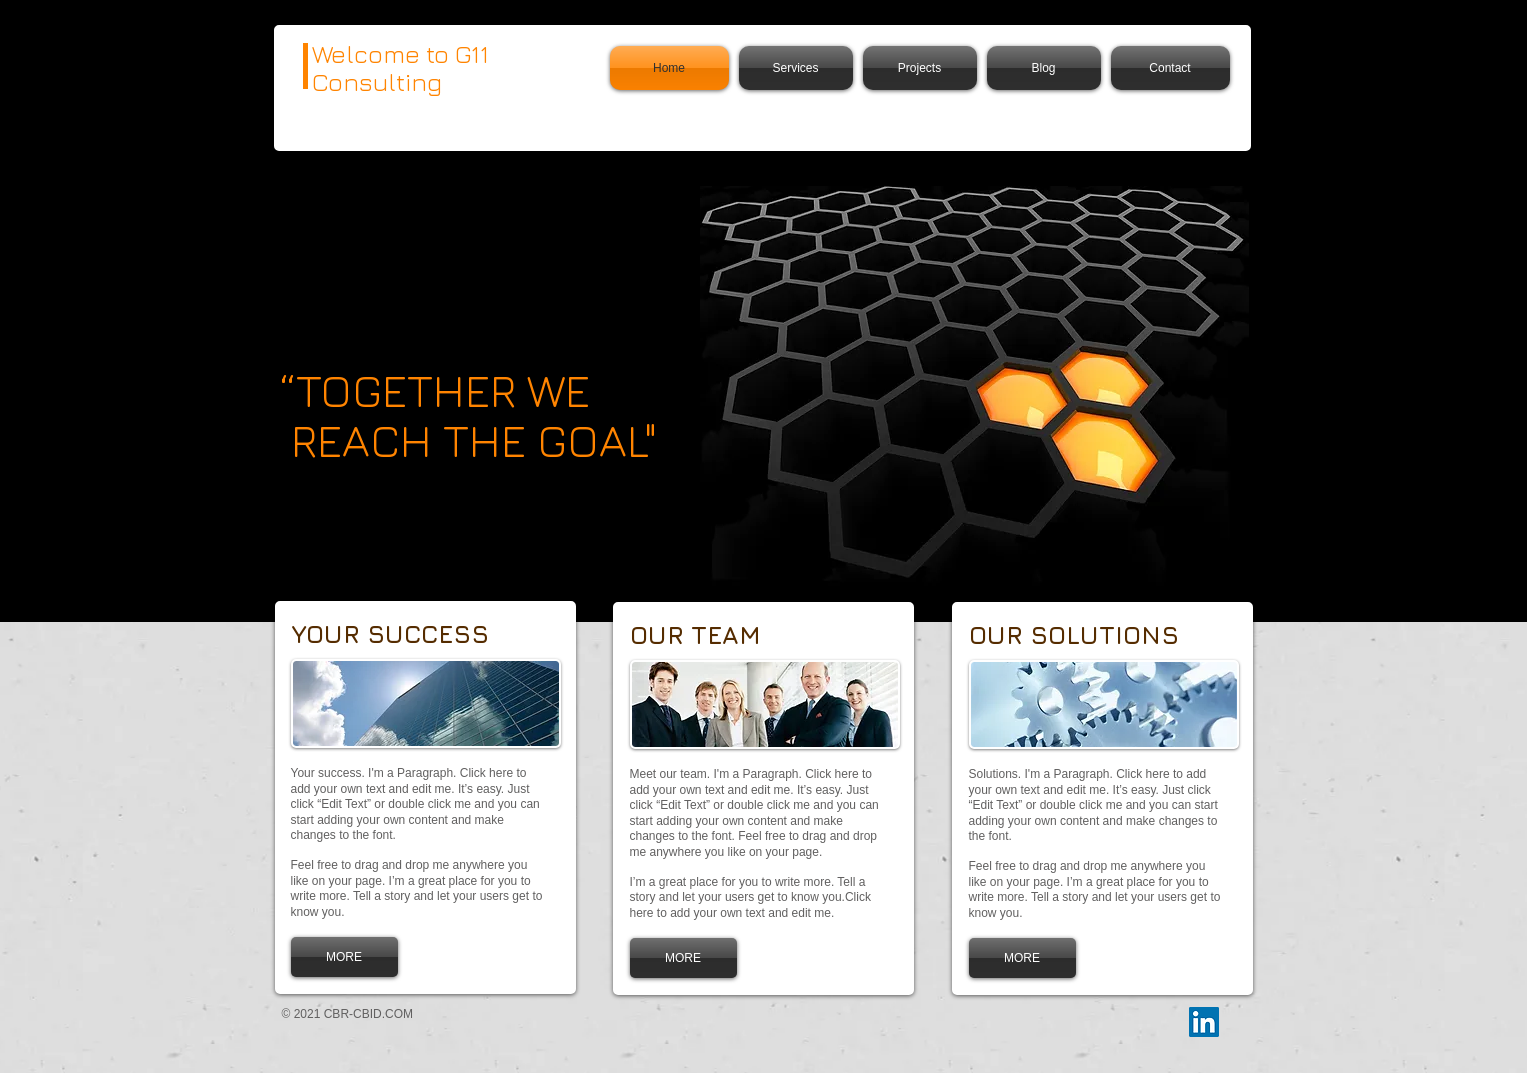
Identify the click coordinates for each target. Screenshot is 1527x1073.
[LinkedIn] (1204, 1022)
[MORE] (344, 957)
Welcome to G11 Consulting (400, 67)
